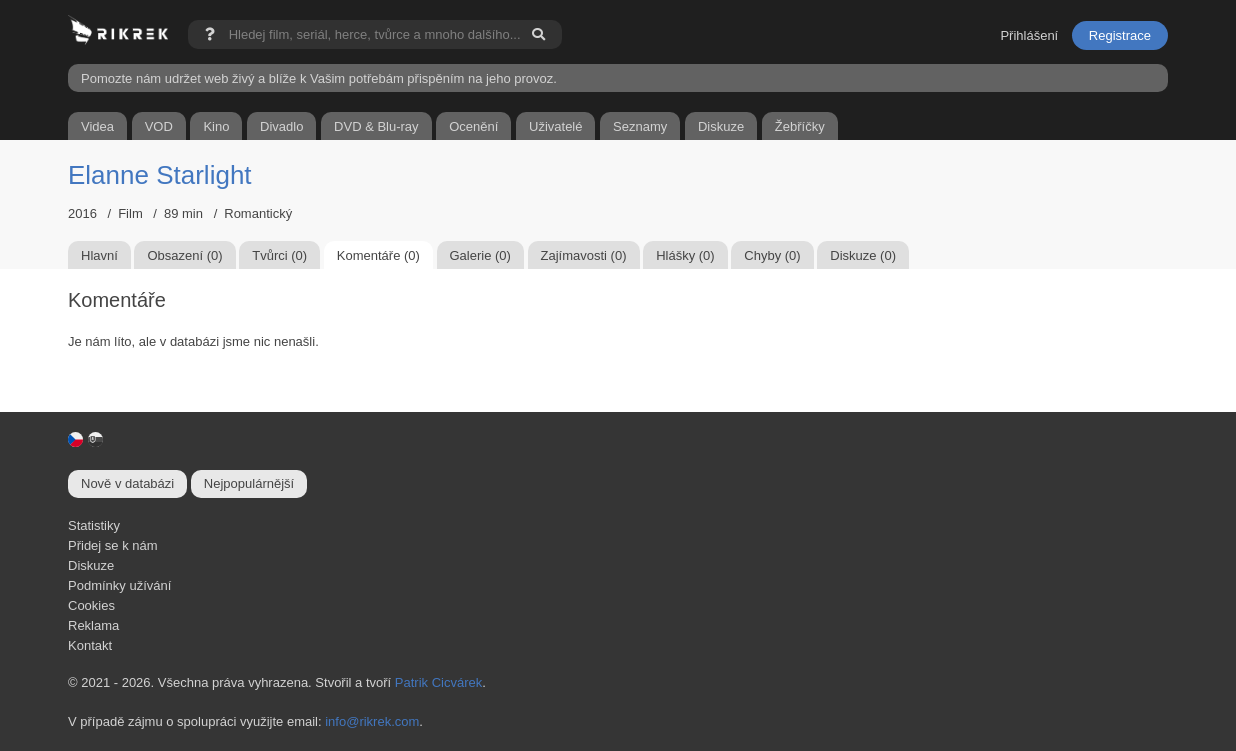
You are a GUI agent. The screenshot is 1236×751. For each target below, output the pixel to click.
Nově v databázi (127, 483)
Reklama (93, 625)
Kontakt (90, 645)
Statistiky (94, 525)
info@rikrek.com (372, 721)
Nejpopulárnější (249, 483)
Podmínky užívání (119, 585)
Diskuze (91, 565)
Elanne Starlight (160, 175)
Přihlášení (1029, 35)
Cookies (91, 605)
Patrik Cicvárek (438, 682)
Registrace (1120, 35)
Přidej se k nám (113, 545)
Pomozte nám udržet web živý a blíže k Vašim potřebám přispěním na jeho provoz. (319, 78)
